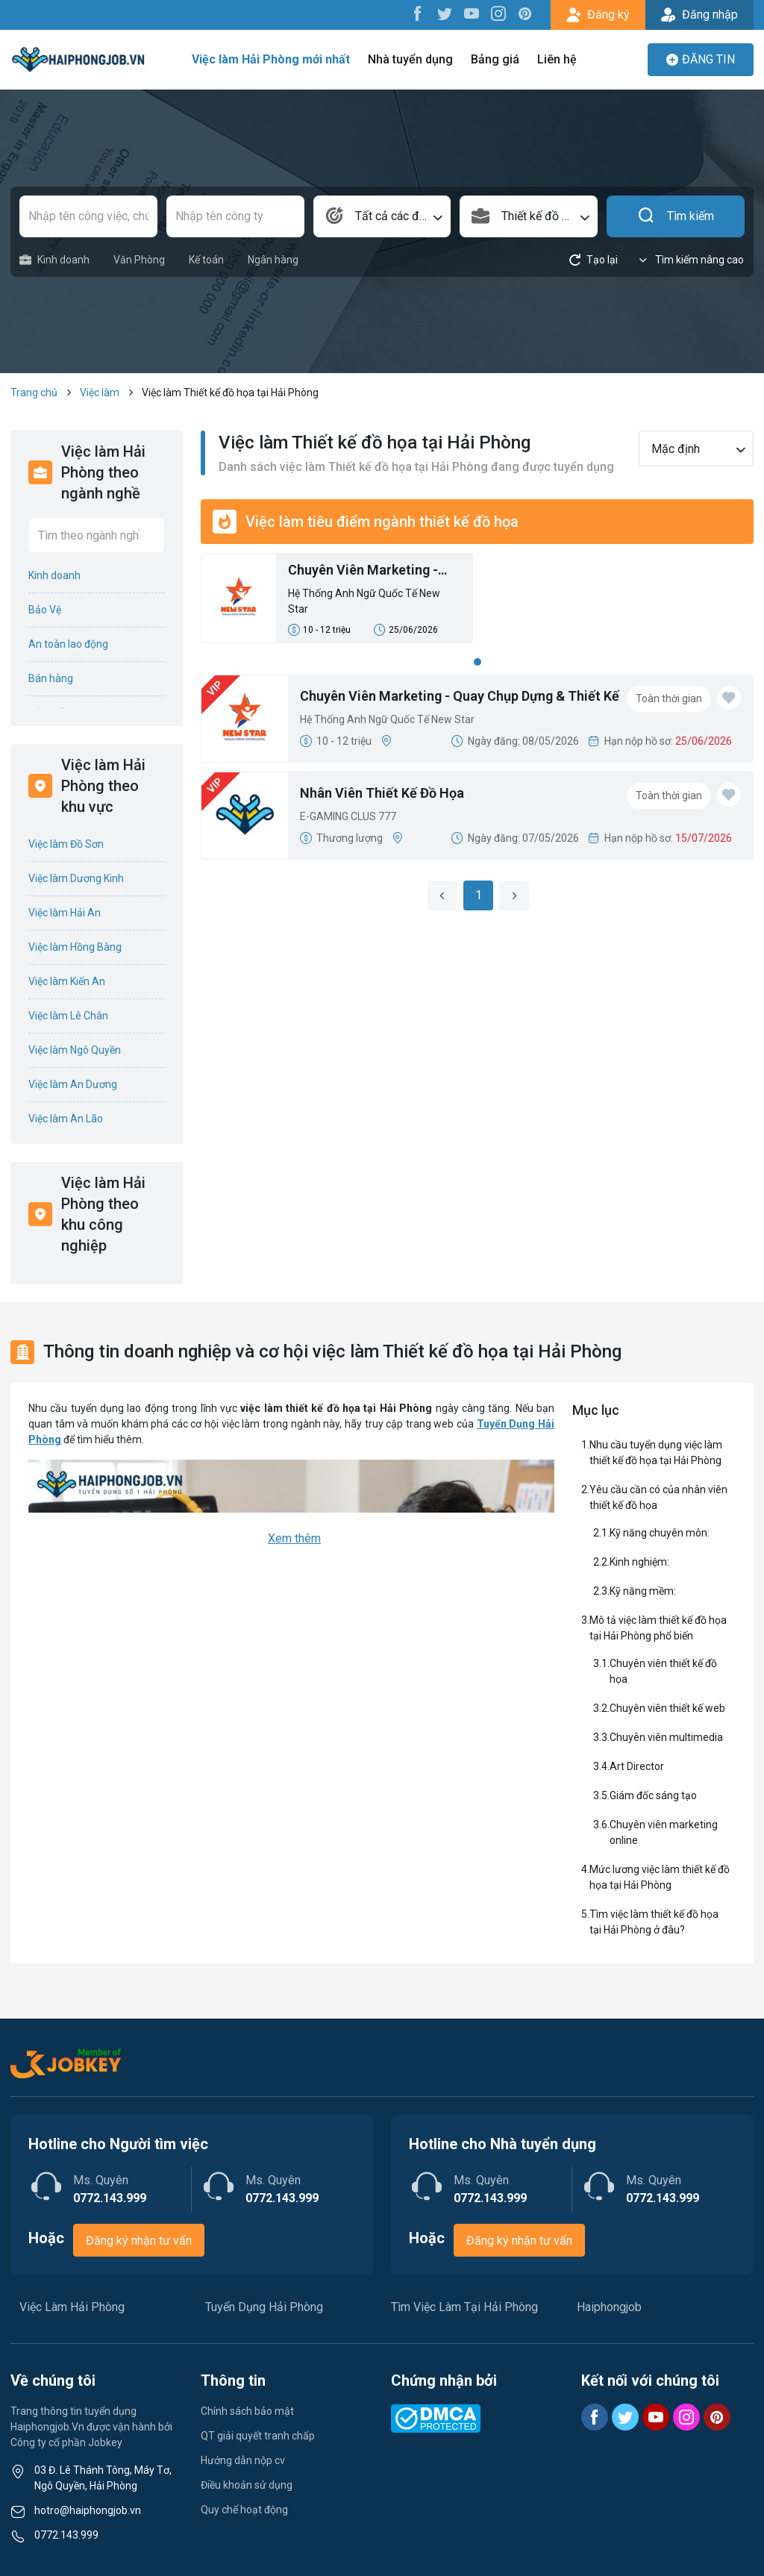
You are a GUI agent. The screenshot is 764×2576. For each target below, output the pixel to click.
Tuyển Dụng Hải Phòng (264, 2307)
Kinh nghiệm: (639, 1562)
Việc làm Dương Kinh (76, 878)
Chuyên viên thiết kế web (667, 1708)
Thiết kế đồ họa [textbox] (540, 216)
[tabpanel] (477, 602)
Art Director (637, 1766)
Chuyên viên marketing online (664, 1832)
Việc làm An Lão (65, 1119)
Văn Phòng (139, 260)
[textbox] (382, 216)
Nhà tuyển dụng (410, 59)
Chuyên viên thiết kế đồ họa (663, 1671)
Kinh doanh (54, 260)
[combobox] (382, 216)
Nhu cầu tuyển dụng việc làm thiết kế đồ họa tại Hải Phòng (655, 1452)
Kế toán (206, 260)
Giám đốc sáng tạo (653, 1795)
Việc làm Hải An (64, 913)
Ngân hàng (273, 260)
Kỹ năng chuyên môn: (660, 1533)
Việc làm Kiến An (66, 981)
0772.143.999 (66, 2535)
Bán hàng (50, 678)
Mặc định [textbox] (675, 449)
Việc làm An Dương (72, 1084)
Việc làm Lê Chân (68, 1016)
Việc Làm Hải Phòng (72, 2307)
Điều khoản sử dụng (246, 2485)
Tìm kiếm (675, 216)
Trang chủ (33, 392)
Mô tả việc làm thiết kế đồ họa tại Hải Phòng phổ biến (658, 1628)
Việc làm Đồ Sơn (66, 844)
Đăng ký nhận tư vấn (139, 2240)
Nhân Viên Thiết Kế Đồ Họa (382, 793)
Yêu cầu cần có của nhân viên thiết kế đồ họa (658, 1497)
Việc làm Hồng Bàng (75, 947)
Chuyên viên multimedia (666, 1737)
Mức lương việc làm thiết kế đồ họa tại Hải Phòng (659, 1877)
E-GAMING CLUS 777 (348, 816)
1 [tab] (477, 662)
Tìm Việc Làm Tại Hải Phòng (464, 2307)
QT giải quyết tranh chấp (258, 2436)
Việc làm (99, 392)
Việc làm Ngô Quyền (74, 1050)
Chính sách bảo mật (247, 2411)
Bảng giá (495, 59)
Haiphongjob (609, 2307)
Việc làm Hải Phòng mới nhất (271, 59)
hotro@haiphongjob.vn (87, 2510)
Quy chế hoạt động (244, 2510)
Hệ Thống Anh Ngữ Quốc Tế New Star (364, 601)
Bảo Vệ (44, 610)
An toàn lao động (68, 644)
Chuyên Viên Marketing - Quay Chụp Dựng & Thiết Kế (371, 571)
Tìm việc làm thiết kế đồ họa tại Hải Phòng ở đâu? (653, 1922)
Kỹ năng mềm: (643, 1591)
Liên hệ (557, 59)
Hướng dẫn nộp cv (243, 2460)
